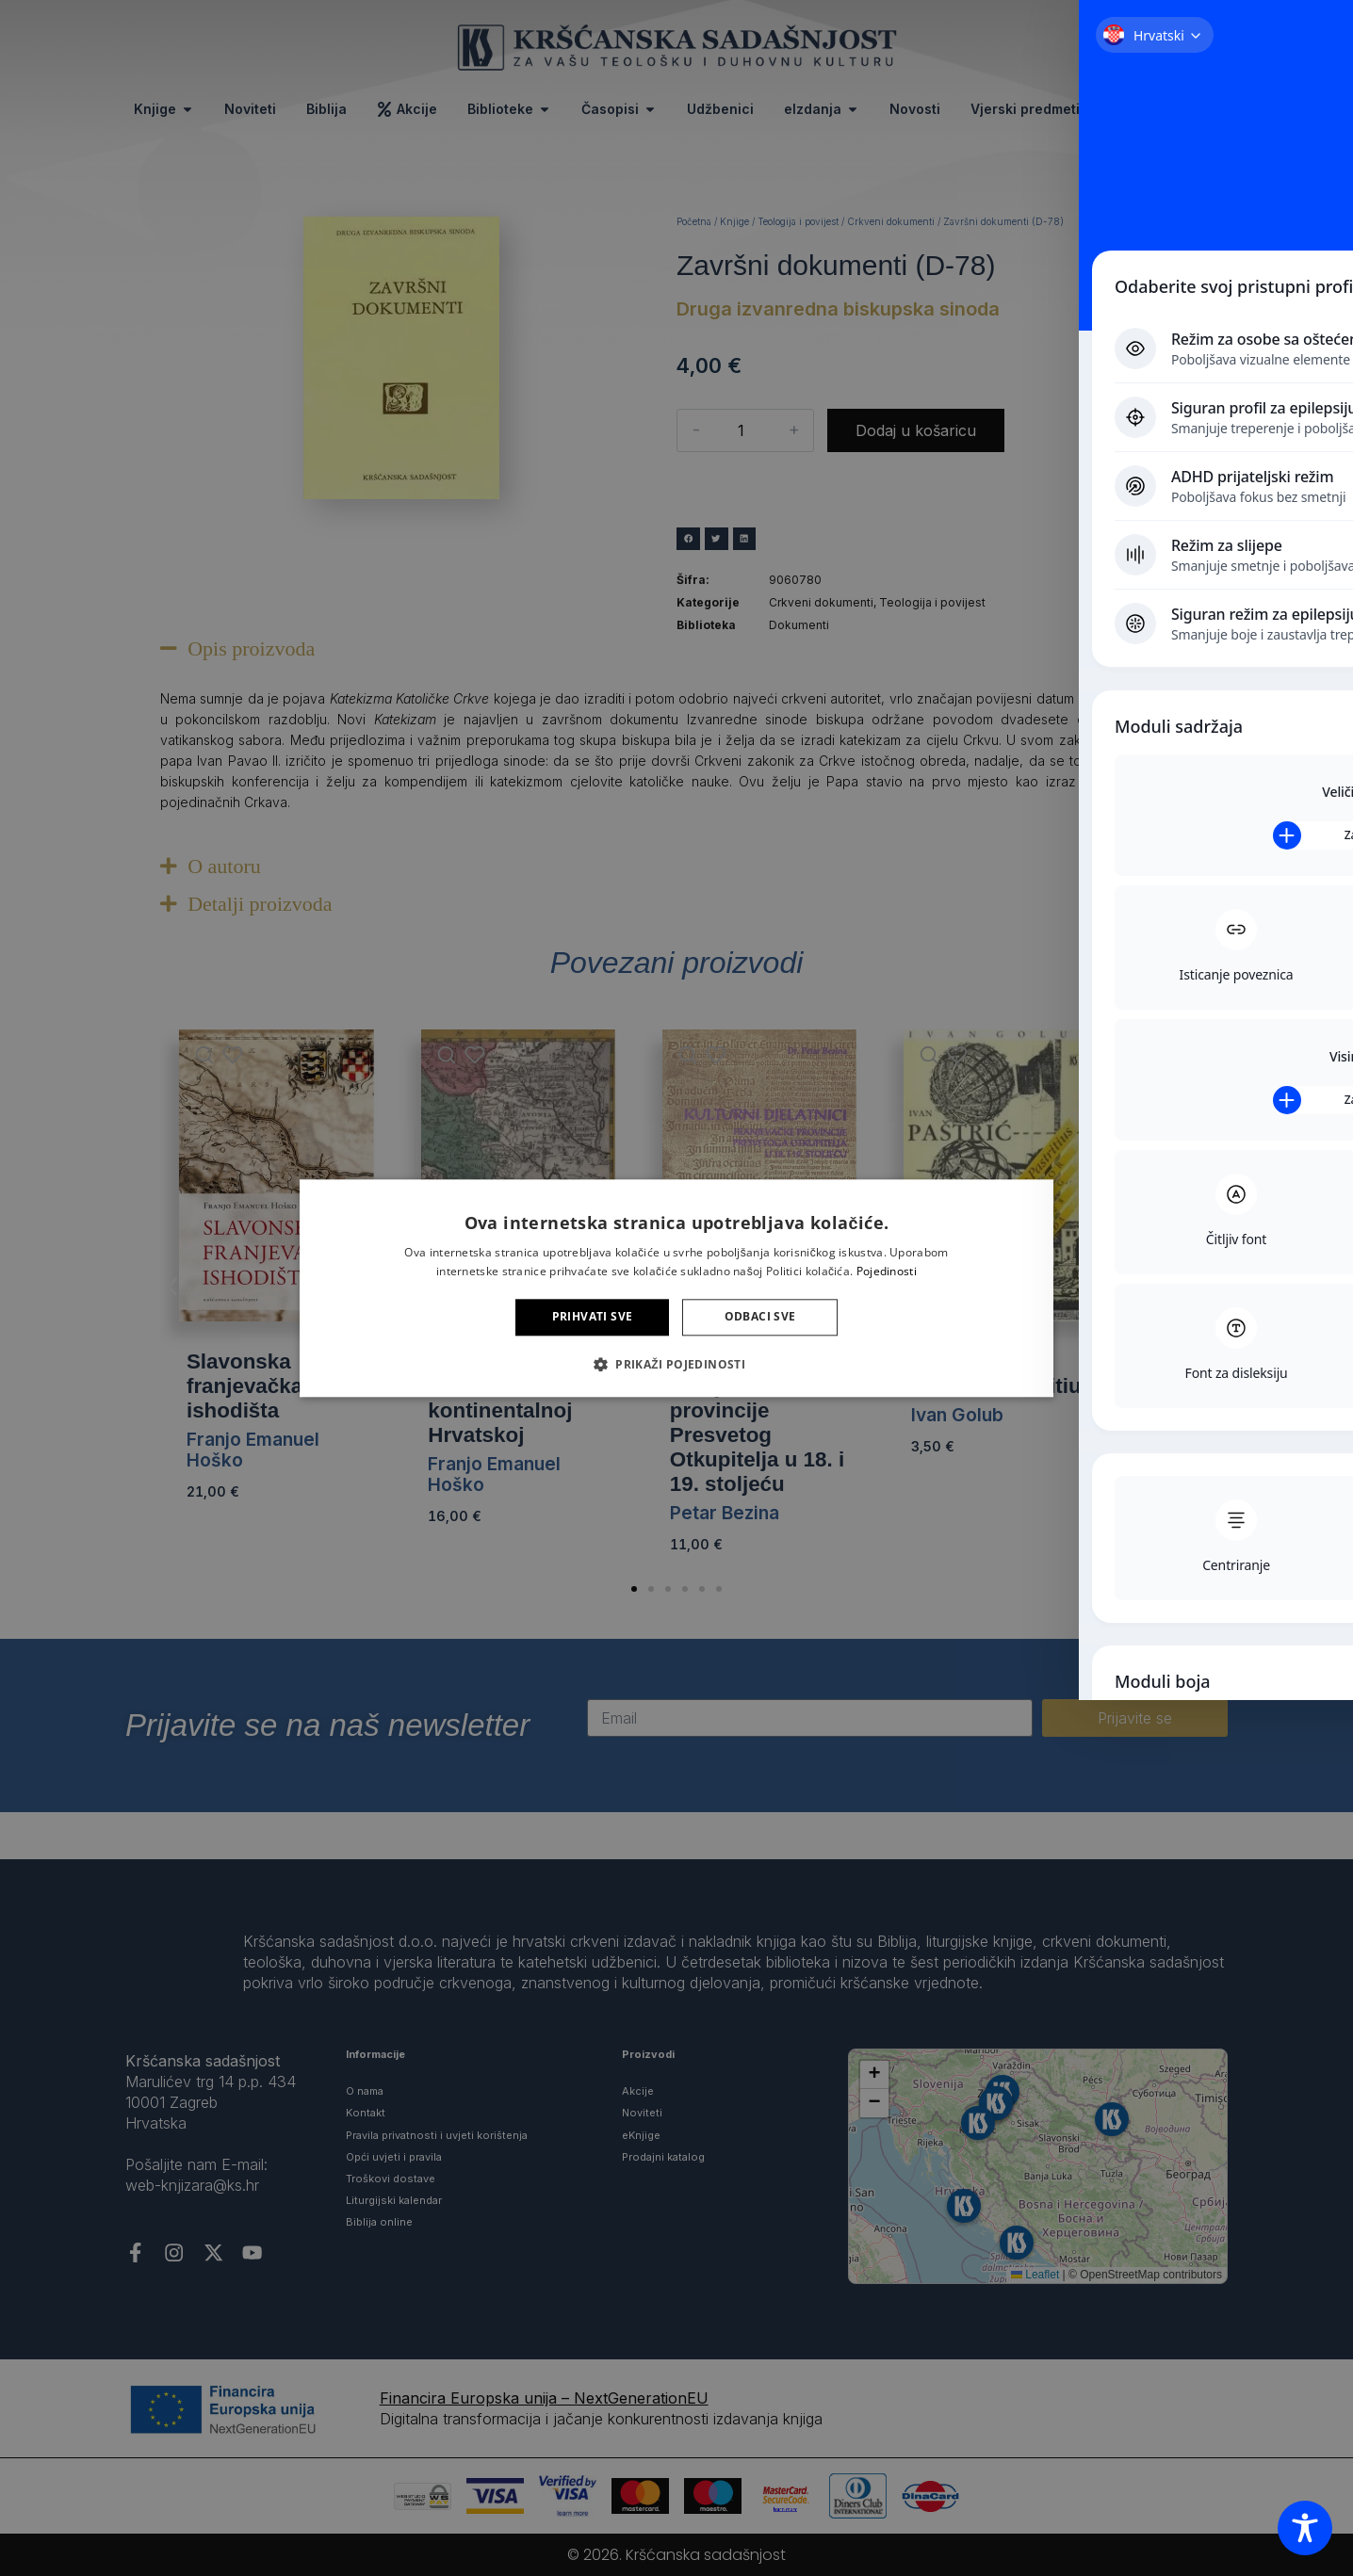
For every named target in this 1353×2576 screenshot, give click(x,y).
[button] (676, 1363)
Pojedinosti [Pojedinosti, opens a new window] (886, 1271)
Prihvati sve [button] (592, 1317)
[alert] (676, 1288)
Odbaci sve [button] (760, 1317)
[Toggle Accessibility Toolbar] (1305, 2528)
